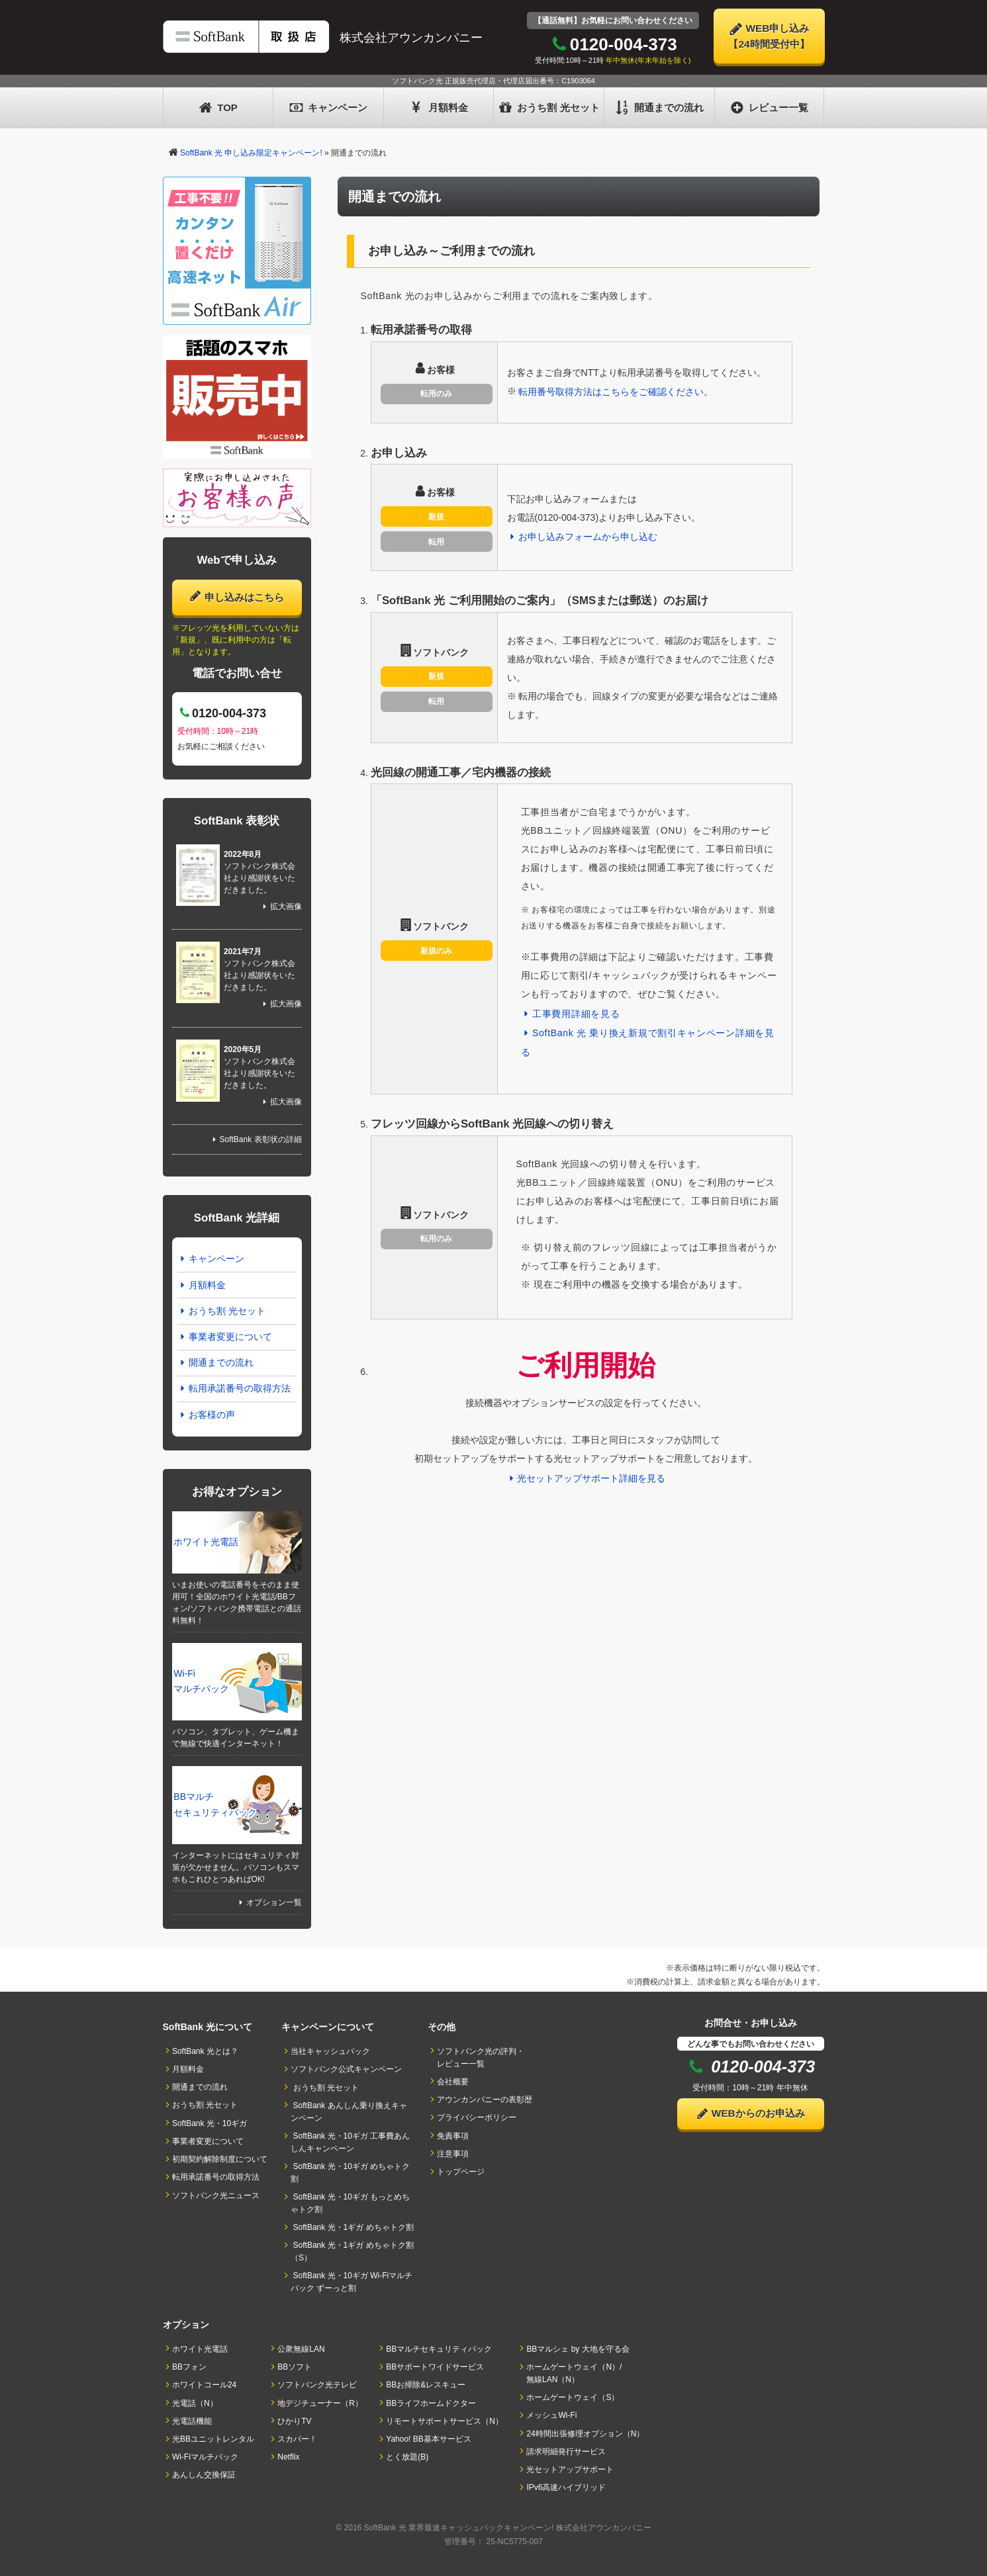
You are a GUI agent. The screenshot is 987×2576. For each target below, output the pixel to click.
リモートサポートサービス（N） (444, 2421)
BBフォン (189, 2367)
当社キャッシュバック (330, 2051)
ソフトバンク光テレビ (317, 2384)
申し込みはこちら (237, 596)
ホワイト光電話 (205, 1541)
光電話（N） (195, 2403)
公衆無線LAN (301, 2349)
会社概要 (453, 2081)
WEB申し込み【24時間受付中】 (768, 36)
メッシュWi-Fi (551, 2415)
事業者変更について (225, 1336)
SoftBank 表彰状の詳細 (255, 1139)
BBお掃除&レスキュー (425, 2384)
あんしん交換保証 (204, 2474)
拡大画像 (281, 906)
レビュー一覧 (769, 107)
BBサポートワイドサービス (435, 2367)
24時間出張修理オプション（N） (585, 2433)
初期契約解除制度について (219, 2159)
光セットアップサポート (570, 2469)
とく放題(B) (407, 2457)
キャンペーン (328, 107)
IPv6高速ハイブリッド (566, 2487)
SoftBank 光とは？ (205, 2051)
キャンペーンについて (327, 2027)
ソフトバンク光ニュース (215, 2195)
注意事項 (453, 2153)
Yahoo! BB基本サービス (428, 2439)
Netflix (288, 2457)
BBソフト (294, 2367)
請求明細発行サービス (566, 2451)
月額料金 (438, 107)
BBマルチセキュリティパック (215, 1804)
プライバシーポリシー (476, 2117)
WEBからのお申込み (750, 2114)
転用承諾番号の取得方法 (234, 1388)
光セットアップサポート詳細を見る (586, 1478)
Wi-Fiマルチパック (205, 2457)
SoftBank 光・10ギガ (210, 2123)
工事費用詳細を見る (570, 1013)
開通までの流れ (659, 107)
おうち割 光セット (549, 107)
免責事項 (453, 2136)
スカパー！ (297, 2439)
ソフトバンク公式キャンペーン (346, 2069)
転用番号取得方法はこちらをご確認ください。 (615, 391)
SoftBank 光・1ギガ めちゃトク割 (352, 2227)
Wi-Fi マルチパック (201, 1681)
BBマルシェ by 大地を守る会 (578, 2349)
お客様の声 (206, 1414)
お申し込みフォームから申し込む (582, 536)
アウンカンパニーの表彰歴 (484, 2099)
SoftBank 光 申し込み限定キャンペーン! (251, 152)
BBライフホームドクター (431, 2403)
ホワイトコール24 (204, 2384)
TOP (218, 107)
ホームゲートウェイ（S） (572, 2397)
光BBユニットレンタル (213, 2439)
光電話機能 (192, 2421)
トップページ (461, 2171)
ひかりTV (294, 2421)
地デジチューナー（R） (320, 2403)
